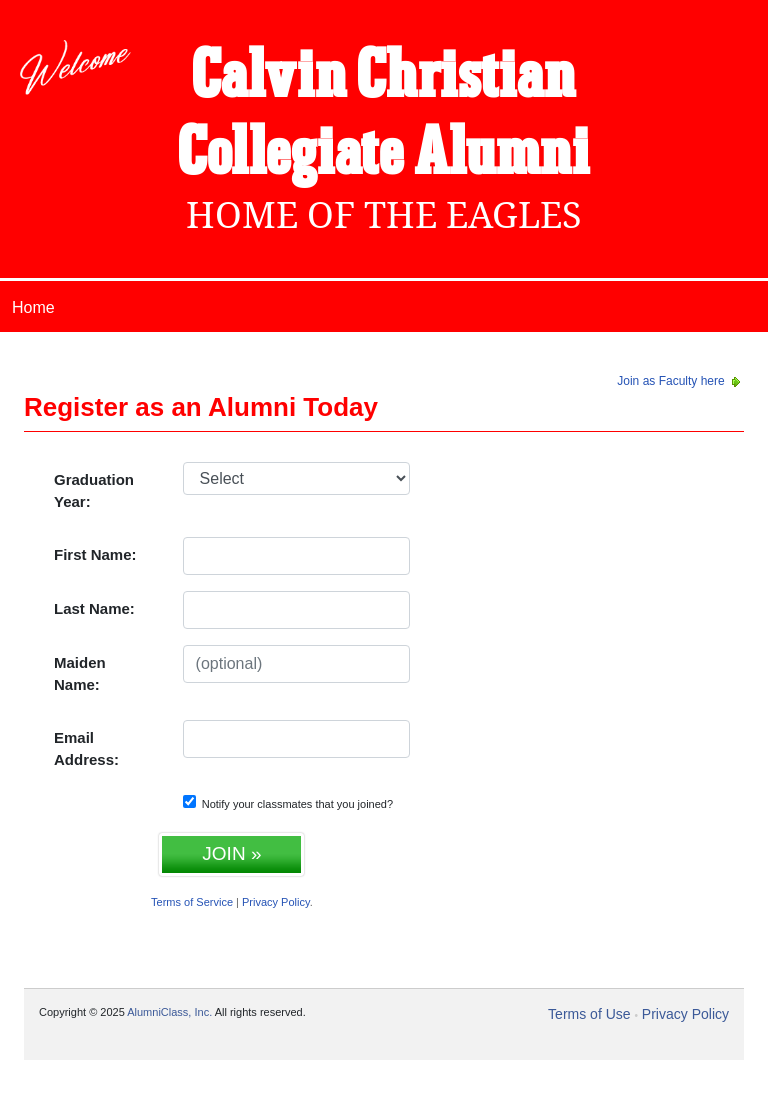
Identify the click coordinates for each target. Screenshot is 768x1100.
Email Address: (86, 749)
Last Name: (94, 608)
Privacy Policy (276, 902)
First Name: (95, 554)
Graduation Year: (94, 491)
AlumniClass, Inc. (169, 1012)
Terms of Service (192, 902)
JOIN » (231, 853)
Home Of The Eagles (384, 215)
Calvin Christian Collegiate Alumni (384, 116)
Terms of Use (589, 1014)
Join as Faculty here (680, 381)
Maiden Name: (80, 674)
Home (33, 307)
